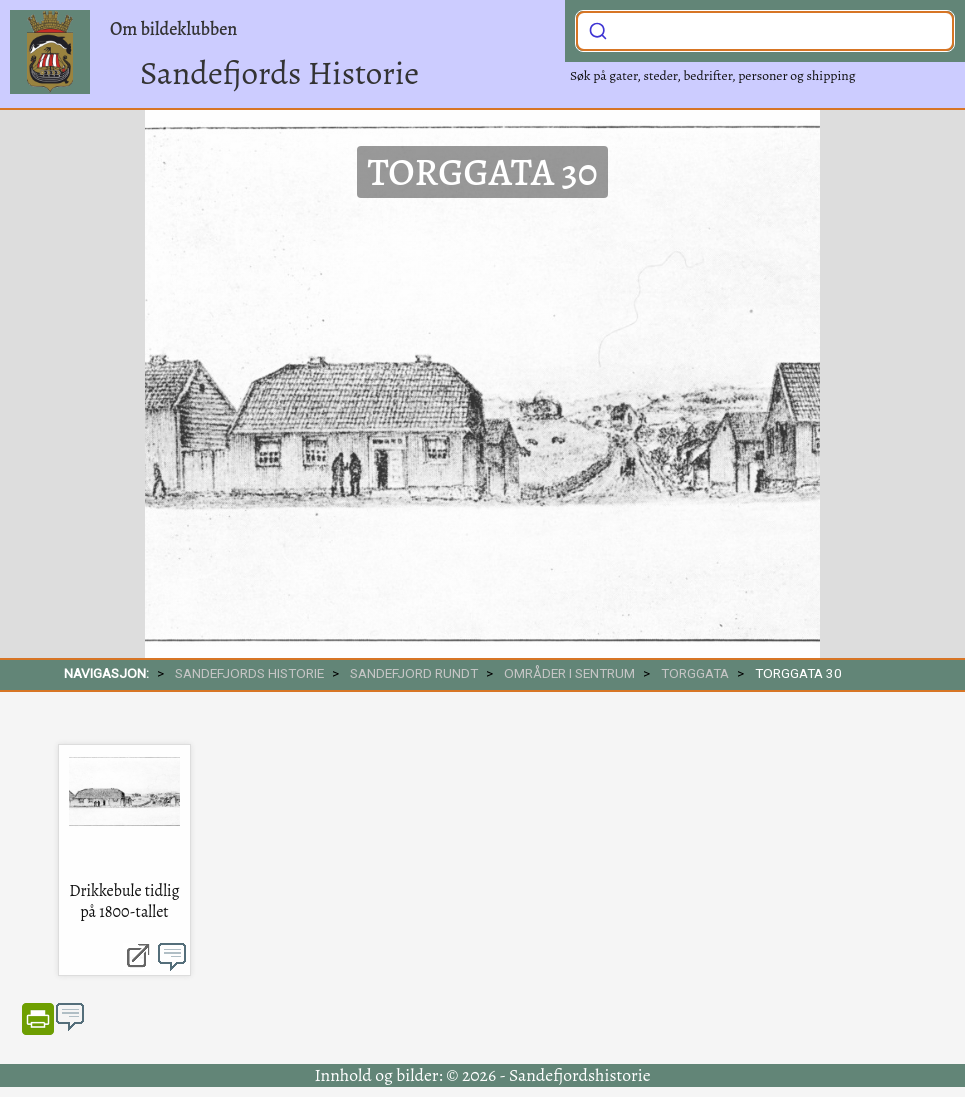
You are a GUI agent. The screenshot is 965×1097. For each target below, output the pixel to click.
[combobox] (765, 31)
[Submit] (598, 29)
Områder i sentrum (569, 673)
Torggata (695, 673)
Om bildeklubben (173, 29)
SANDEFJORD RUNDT (414, 673)
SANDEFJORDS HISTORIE (249, 673)
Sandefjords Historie (279, 72)
